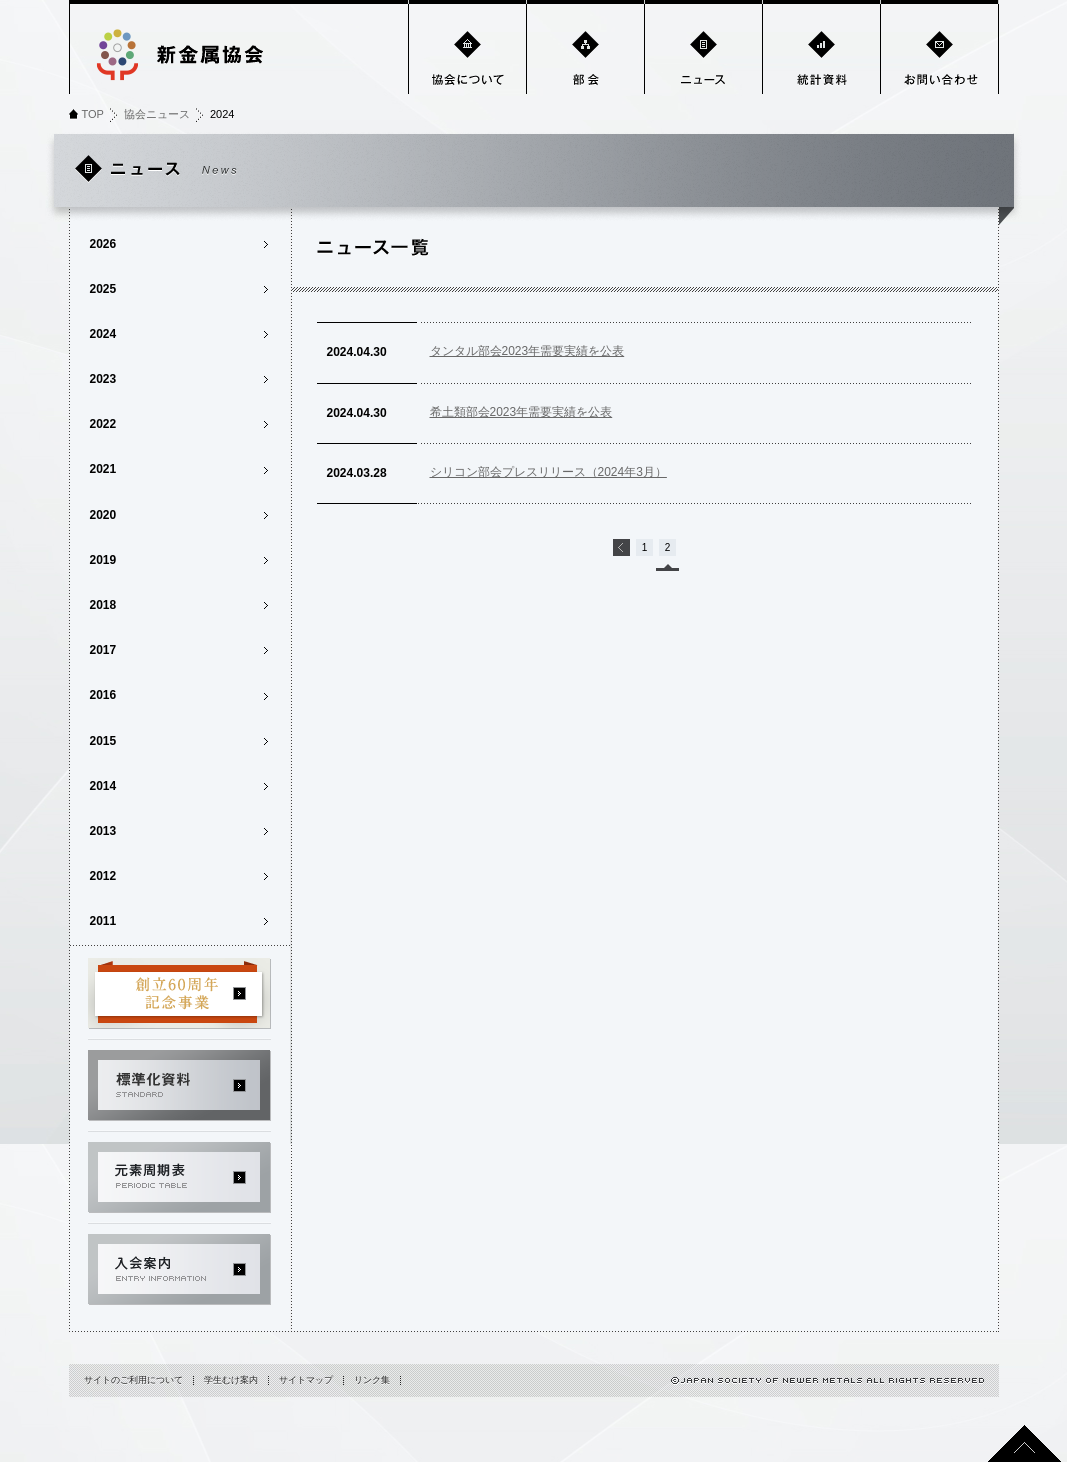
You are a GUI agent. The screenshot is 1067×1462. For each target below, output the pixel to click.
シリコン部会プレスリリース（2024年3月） (548, 472)
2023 (103, 379)
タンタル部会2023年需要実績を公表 (527, 351)
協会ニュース (157, 114)
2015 (103, 741)
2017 (103, 650)
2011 (103, 921)
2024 (103, 334)
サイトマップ (306, 1380)
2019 (103, 560)
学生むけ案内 (231, 1380)
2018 (103, 605)
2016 (103, 695)
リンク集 (372, 1380)
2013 (103, 831)
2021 (103, 469)
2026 (103, 244)
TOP (93, 114)
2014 (103, 786)
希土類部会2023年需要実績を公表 (521, 412)
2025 (103, 289)
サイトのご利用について (133, 1380)
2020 (103, 515)
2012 (103, 876)
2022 (103, 424)
